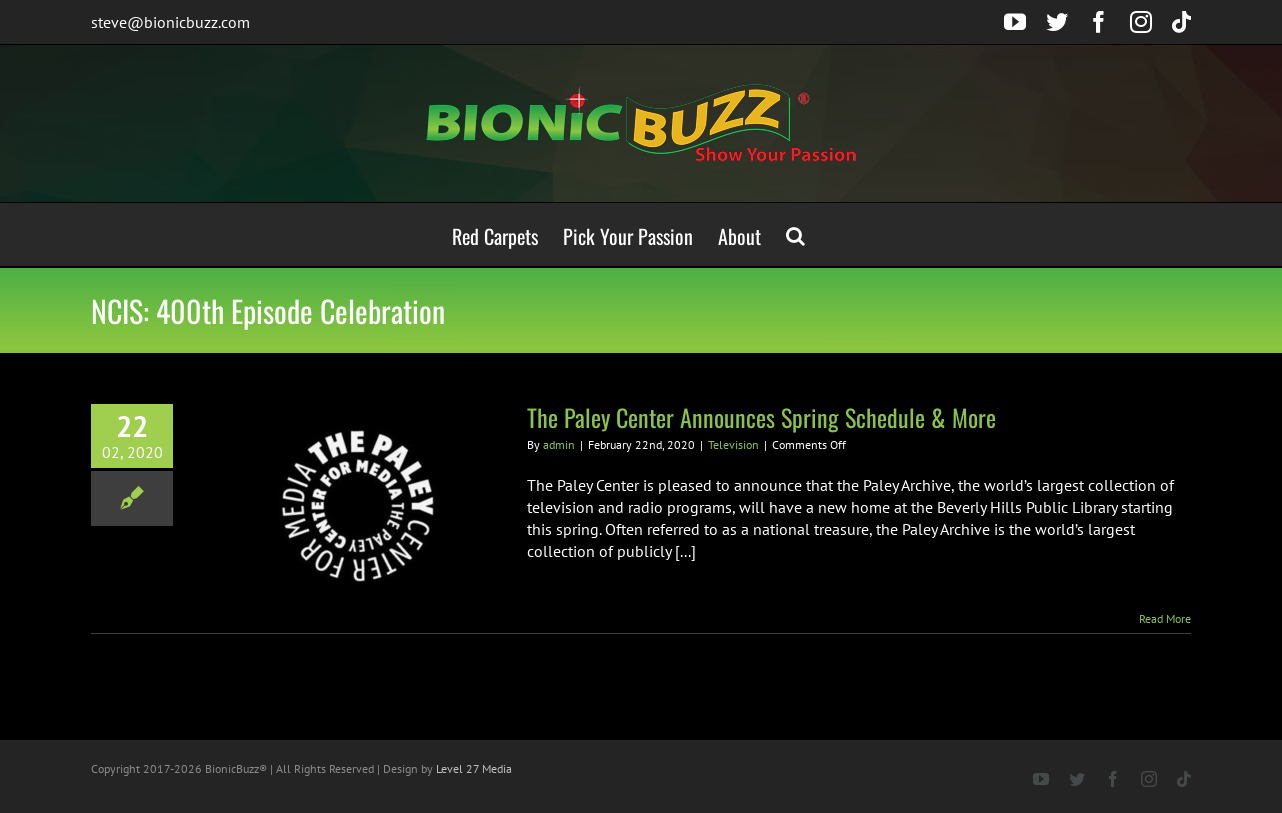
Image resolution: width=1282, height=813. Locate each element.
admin (559, 444)
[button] (795, 234)
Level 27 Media (474, 768)
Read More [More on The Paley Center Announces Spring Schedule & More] (1165, 618)
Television (733, 444)
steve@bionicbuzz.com (170, 22)
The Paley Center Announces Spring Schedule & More (761, 417)
